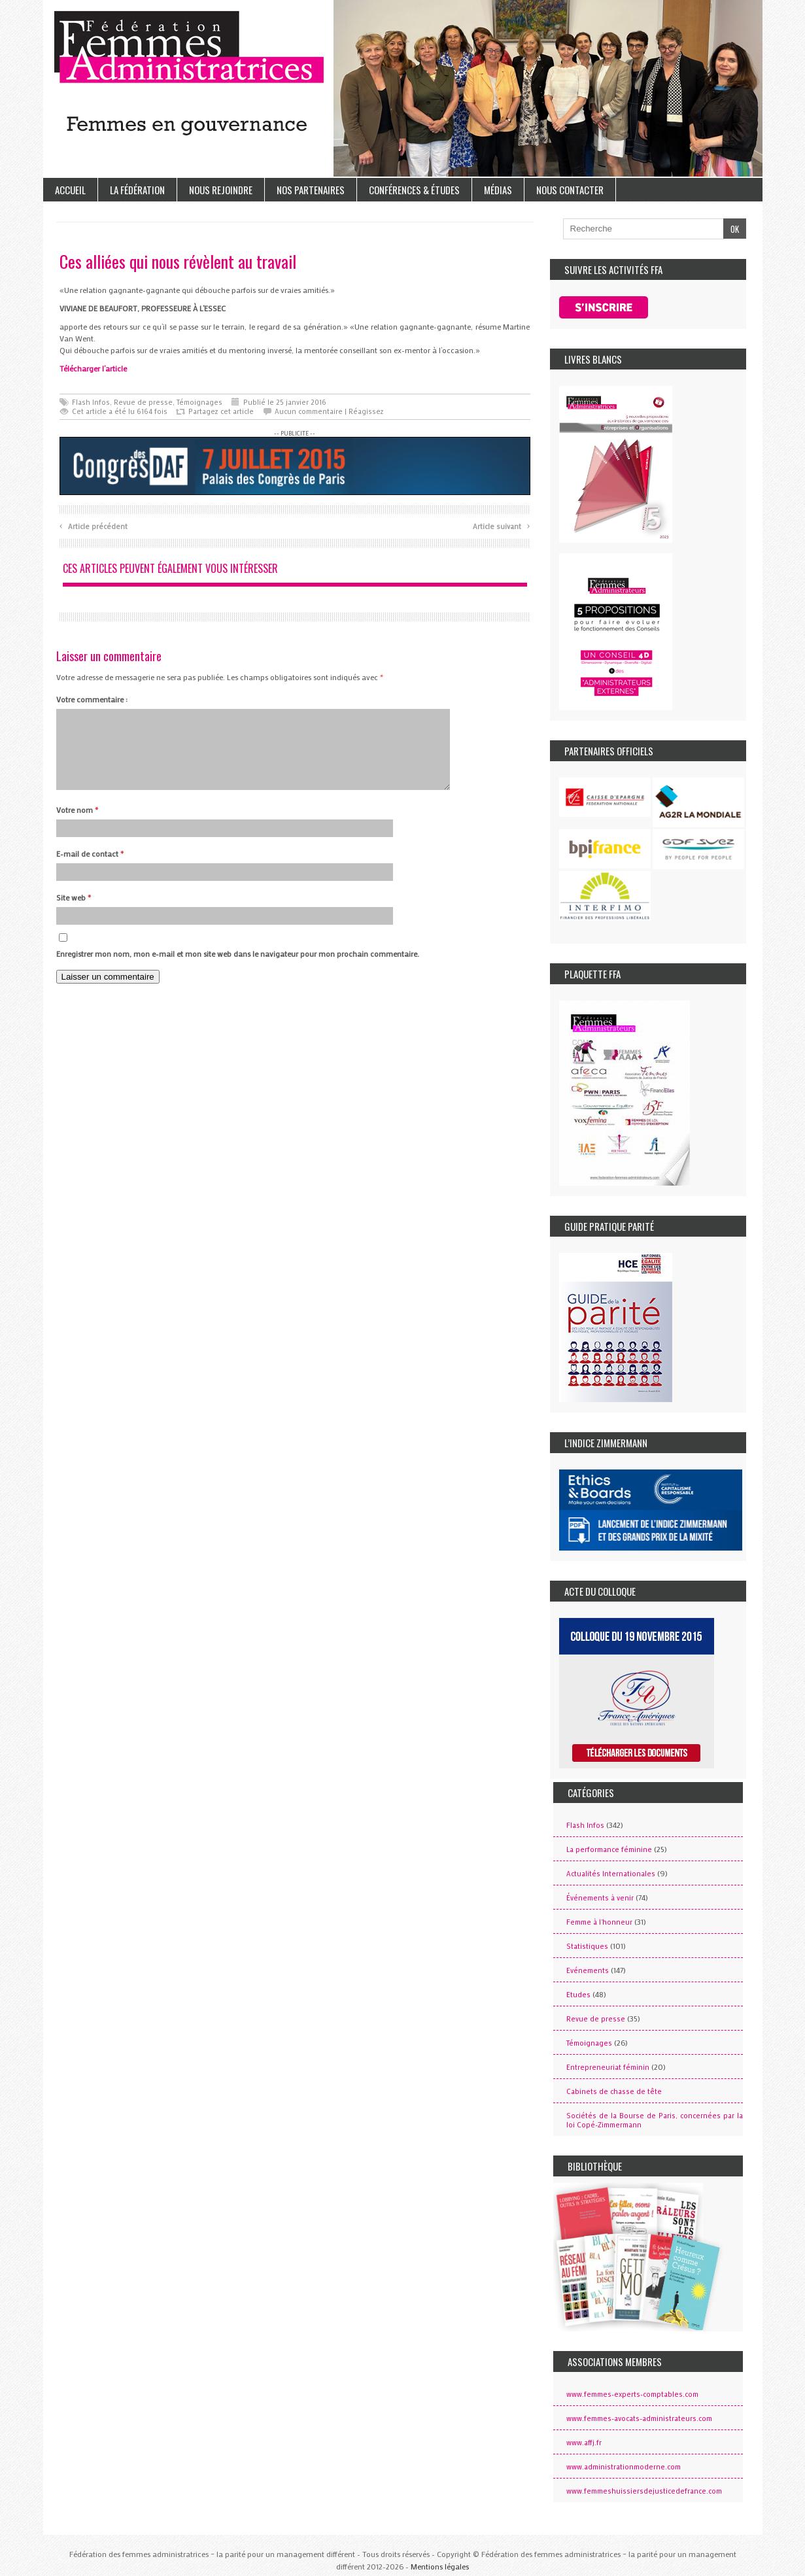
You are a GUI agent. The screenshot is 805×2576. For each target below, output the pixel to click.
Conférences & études (414, 189)
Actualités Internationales (610, 1873)
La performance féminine (609, 1849)
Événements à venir (600, 1897)
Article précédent (94, 525)
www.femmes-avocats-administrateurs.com (639, 2418)
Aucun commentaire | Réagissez (329, 411)
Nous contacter (570, 189)
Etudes (578, 1994)
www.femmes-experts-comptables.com (632, 2394)
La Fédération (137, 189)
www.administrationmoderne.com (623, 2466)
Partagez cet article (221, 411)
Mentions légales (440, 2566)
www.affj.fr (584, 2442)
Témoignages (199, 402)
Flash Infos (91, 402)
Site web (73, 913)
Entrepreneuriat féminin (607, 2067)
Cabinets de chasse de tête (614, 2091)
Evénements (587, 1970)
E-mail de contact (90, 869)
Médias (498, 189)
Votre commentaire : (92, 699)
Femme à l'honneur (599, 1922)
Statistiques (587, 1946)
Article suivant (501, 525)
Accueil (70, 189)
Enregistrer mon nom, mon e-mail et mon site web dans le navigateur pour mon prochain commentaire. (237, 969)
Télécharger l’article (93, 368)
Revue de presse (143, 402)
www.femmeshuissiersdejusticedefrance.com (644, 2491)
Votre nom (77, 825)
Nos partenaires (311, 189)
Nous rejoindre (220, 189)
